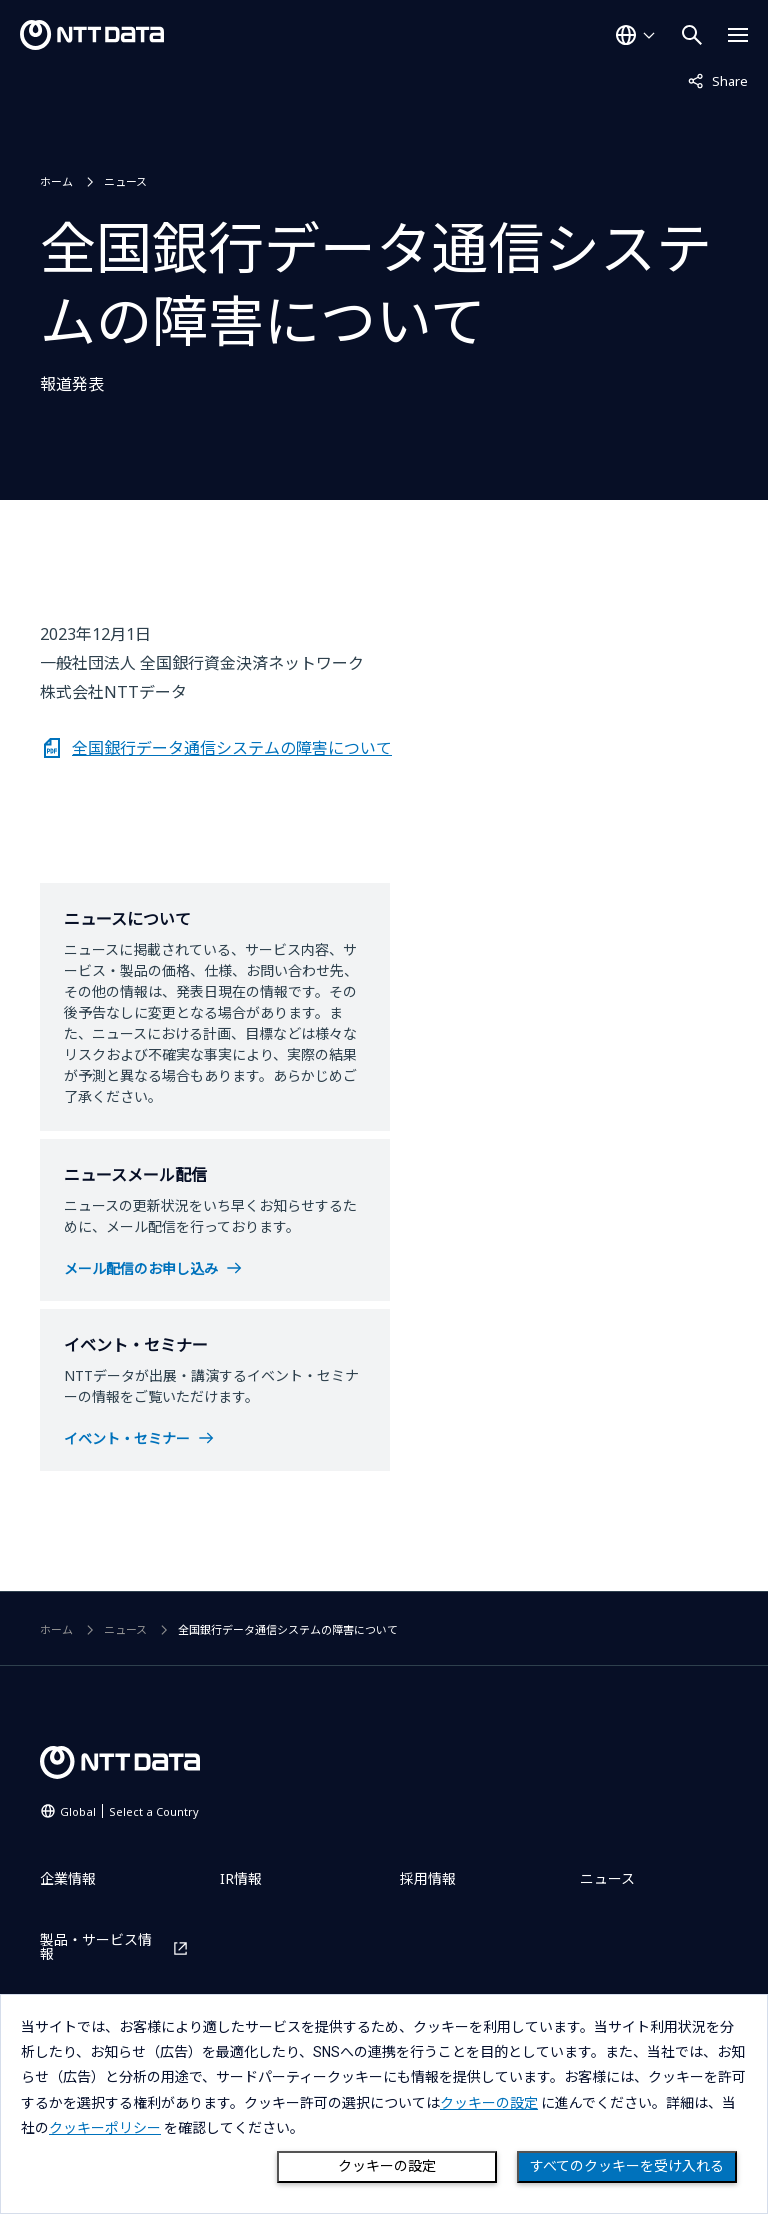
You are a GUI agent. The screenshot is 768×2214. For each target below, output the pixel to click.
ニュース (125, 181)
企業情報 (68, 1878)
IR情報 (241, 1878)
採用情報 (428, 1878)
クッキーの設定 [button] (489, 2103)
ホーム (56, 181)
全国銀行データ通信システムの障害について (232, 748)
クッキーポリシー (105, 2128)
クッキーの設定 (387, 2166)
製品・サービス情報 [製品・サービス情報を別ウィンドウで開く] (96, 1947)
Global (129, 1811)
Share (718, 80)
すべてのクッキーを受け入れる (627, 2166)
